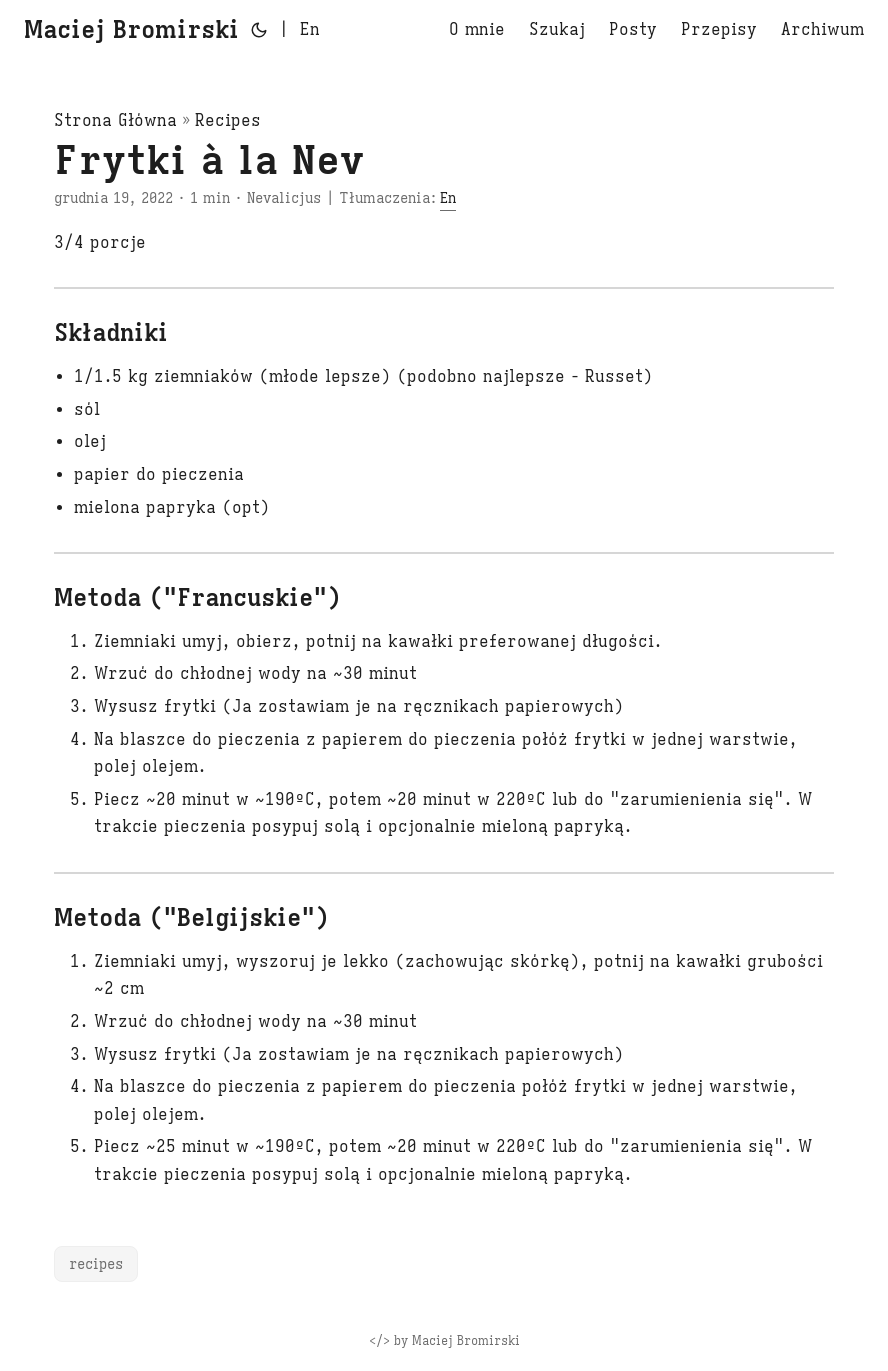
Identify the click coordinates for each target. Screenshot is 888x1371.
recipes (96, 1264)
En (448, 198)
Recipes (228, 121)
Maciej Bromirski (131, 30)
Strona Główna (115, 121)
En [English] (310, 30)
